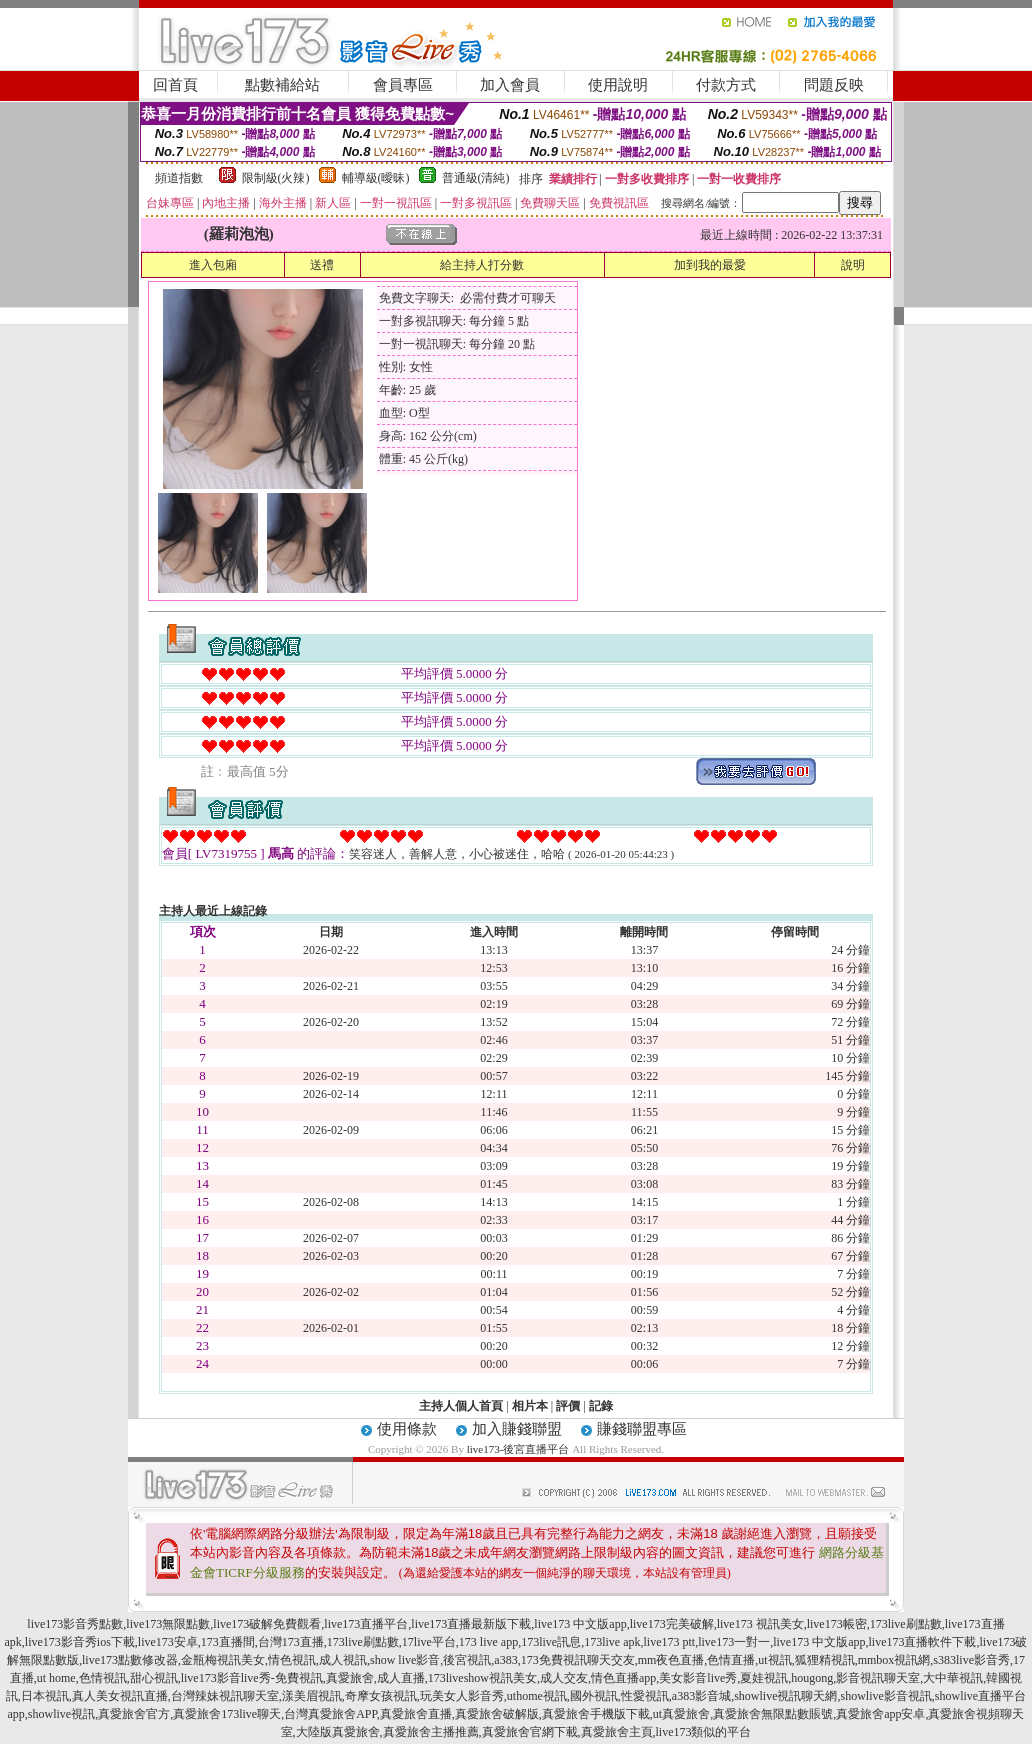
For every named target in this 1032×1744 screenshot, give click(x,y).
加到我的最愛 (710, 265)
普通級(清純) (476, 178)
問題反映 (834, 85)
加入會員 (510, 85)
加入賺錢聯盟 (517, 1429)
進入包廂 (213, 265)
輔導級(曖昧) (376, 178)
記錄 (601, 1406)
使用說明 (618, 85)
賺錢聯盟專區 (642, 1429)
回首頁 (175, 85)
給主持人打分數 (482, 265)
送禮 (322, 265)
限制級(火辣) (276, 178)
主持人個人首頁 (461, 1406)
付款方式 (726, 85)
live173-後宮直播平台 (518, 1449)
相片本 (530, 1406)
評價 (568, 1406)
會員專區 (403, 85)
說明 (853, 265)
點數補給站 (282, 85)
